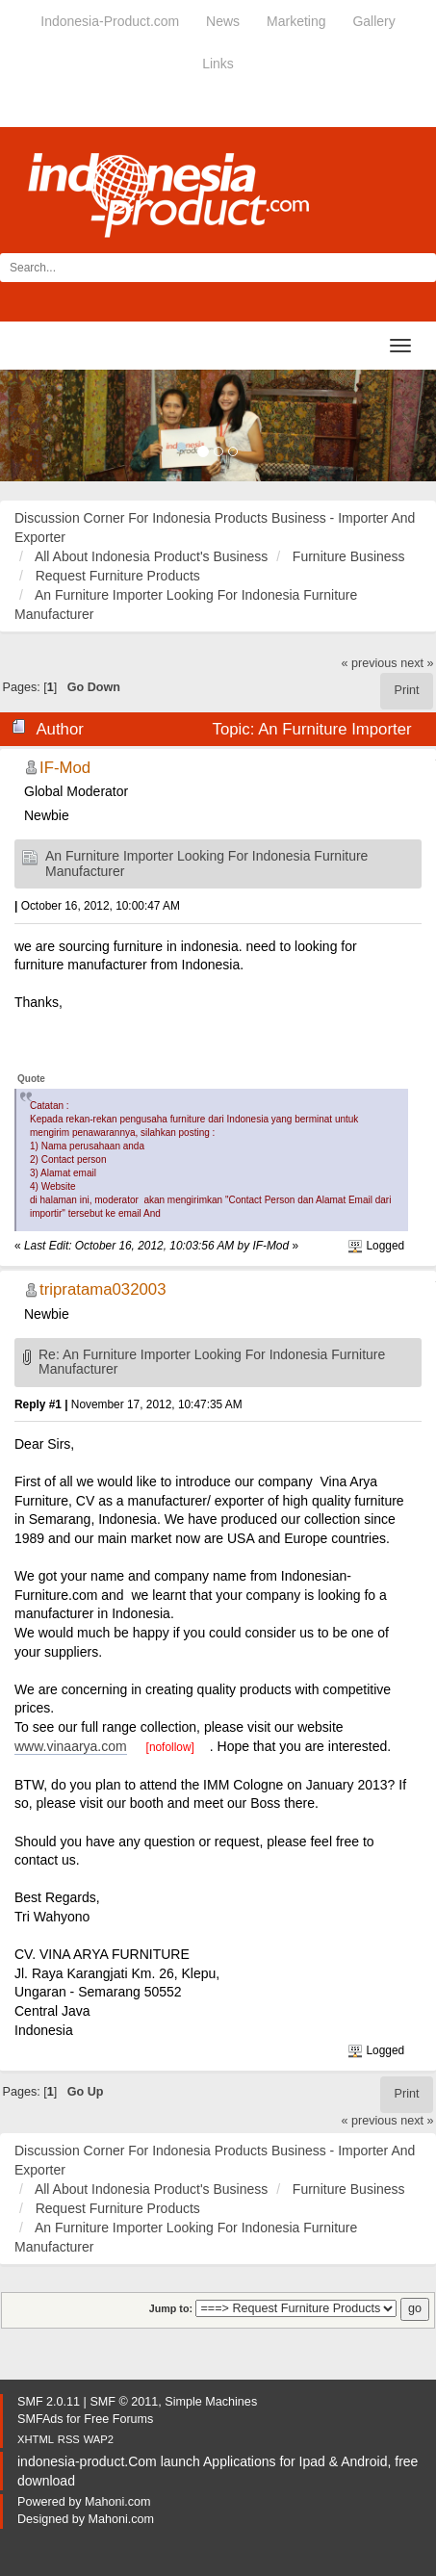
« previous (370, 663)
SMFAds (40, 2419)
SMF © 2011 (124, 2402)
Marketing (296, 21)
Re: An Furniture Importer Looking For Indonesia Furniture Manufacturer (211, 1362)
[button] (32, 425)
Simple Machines (211, 2402)
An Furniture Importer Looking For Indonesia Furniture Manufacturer (206, 863)
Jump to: (170, 2308)
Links (218, 63)
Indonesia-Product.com (109, 21)
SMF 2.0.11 (48, 2402)
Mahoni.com (118, 2502)
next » (416, 663)
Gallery (373, 21)
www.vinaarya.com (70, 1746)
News (223, 21)
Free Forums (118, 2419)
